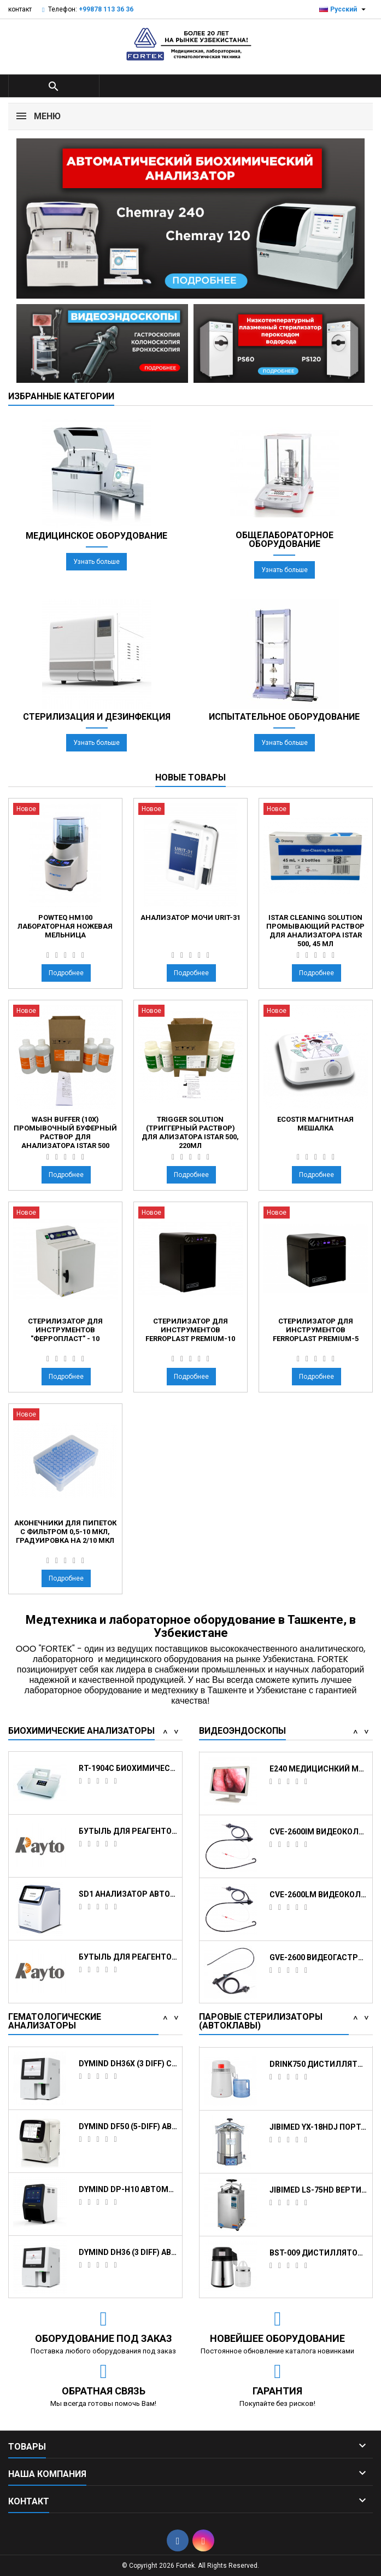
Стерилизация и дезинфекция (97, 717)
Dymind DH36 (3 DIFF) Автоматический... (128, 2063)
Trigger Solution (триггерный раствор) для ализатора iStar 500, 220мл (190, 1132)
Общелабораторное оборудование (284, 540)
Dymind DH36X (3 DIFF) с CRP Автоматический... (128, 2188)
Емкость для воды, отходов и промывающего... (128, 1768)
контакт (20, 9)
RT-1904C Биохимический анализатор (128, 1894)
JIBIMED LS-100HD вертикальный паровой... (318, 2126)
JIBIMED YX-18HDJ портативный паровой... (318, 2251)
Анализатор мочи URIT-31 (190, 917)
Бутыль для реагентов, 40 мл (128, 1957)
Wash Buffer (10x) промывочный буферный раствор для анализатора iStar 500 (65, 1132)
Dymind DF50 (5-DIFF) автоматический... (128, 2251)
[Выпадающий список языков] (343, 9)
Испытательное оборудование (284, 717)
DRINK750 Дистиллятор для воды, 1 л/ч (318, 2188)
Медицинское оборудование (96, 536)
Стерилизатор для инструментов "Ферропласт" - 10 (65, 1330)
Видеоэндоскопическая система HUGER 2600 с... (318, 1768)
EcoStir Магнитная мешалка (315, 1123)
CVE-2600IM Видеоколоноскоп (318, 1957)
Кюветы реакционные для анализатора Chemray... (128, 1831)
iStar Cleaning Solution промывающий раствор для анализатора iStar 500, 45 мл (315, 930)
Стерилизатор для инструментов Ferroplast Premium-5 (316, 1330)
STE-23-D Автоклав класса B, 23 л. (318, 2063)
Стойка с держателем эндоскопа (318, 1831)
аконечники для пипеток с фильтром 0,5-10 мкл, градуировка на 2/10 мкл (65, 1532)
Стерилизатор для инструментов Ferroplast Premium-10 (190, 1330)
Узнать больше (96, 562)
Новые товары (190, 777)
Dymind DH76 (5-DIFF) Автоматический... (128, 2126)
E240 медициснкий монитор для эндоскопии (318, 1894)
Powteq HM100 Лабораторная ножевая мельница (65, 926)
